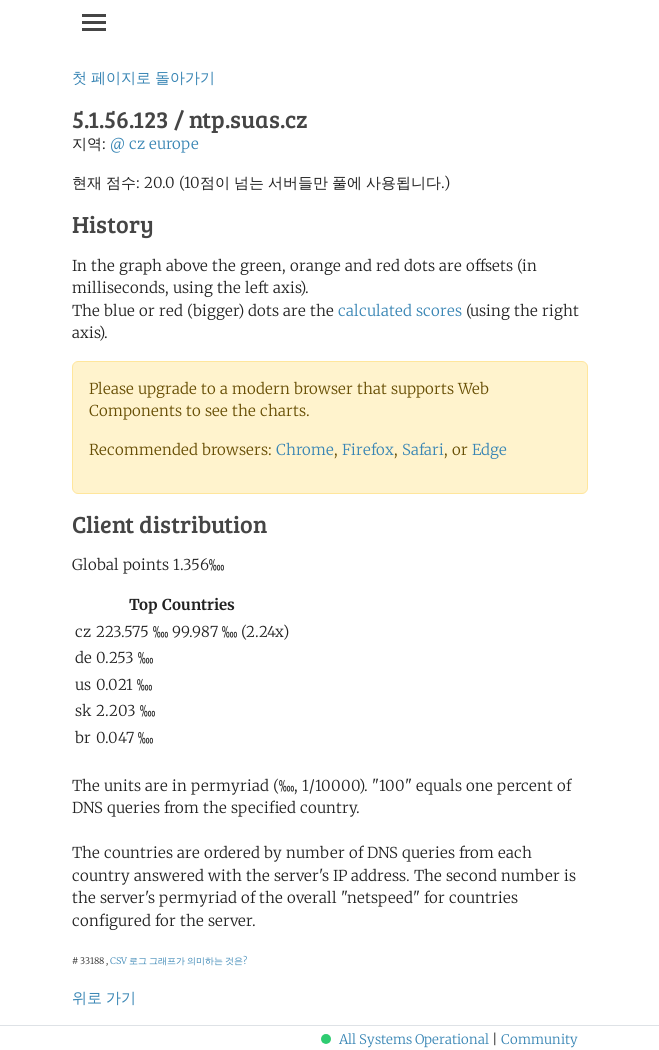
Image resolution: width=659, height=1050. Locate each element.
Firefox (368, 449)
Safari (423, 449)
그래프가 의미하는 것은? (198, 960)
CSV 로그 (128, 960)
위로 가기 (104, 997)
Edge (489, 449)
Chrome (305, 449)
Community (539, 1039)
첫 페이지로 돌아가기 (143, 77)
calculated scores (400, 310)
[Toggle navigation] (94, 22)
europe (174, 143)
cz (137, 143)
